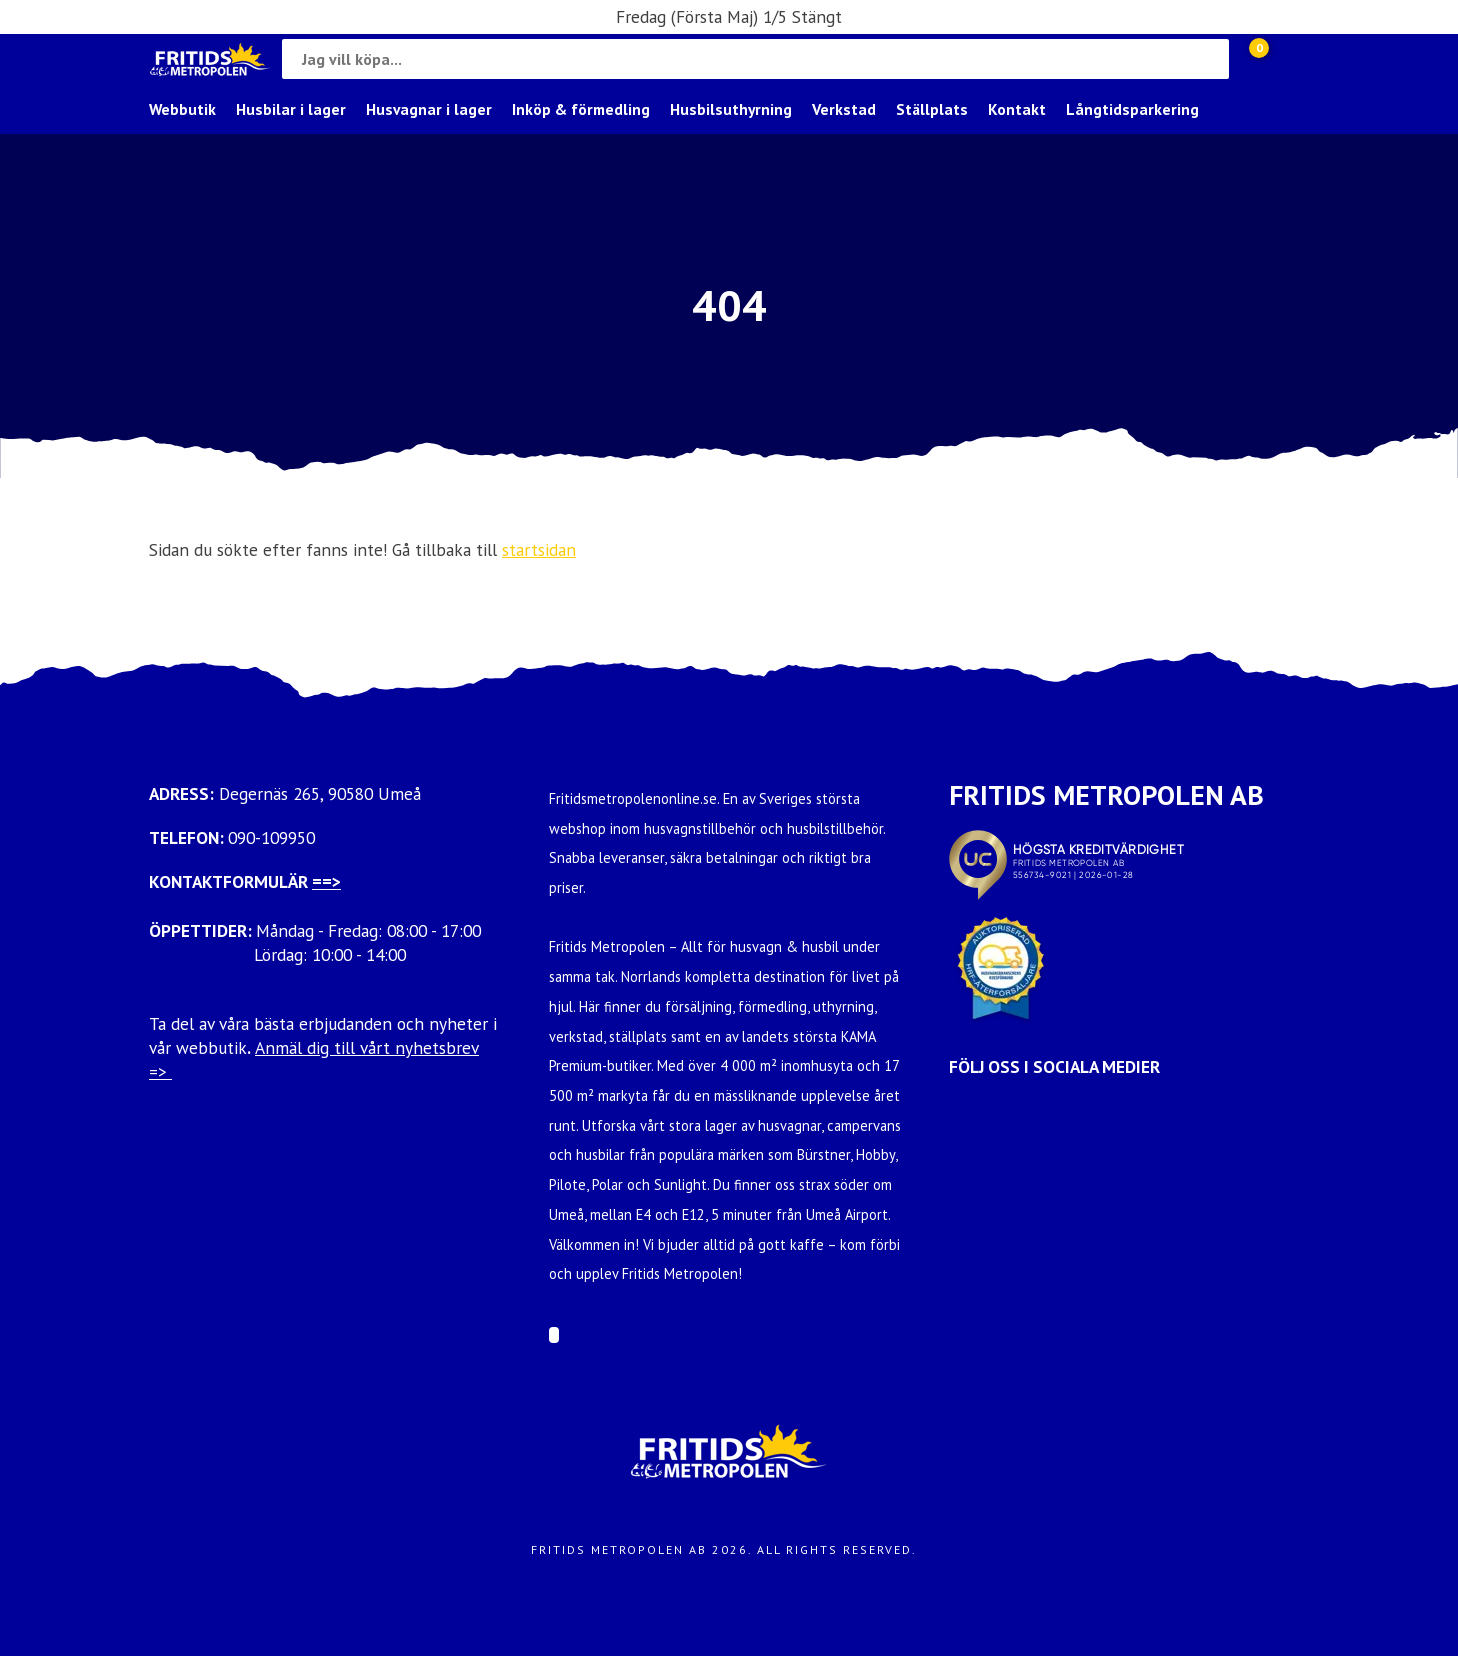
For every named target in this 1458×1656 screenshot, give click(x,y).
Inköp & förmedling (581, 109)
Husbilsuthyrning (731, 109)
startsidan (539, 549)
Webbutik (182, 109)
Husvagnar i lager (429, 109)
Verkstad (844, 109)
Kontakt (1017, 109)
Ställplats (932, 109)
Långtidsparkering (1132, 109)
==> (326, 881)
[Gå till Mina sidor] (1289, 59)
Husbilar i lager (291, 109)
